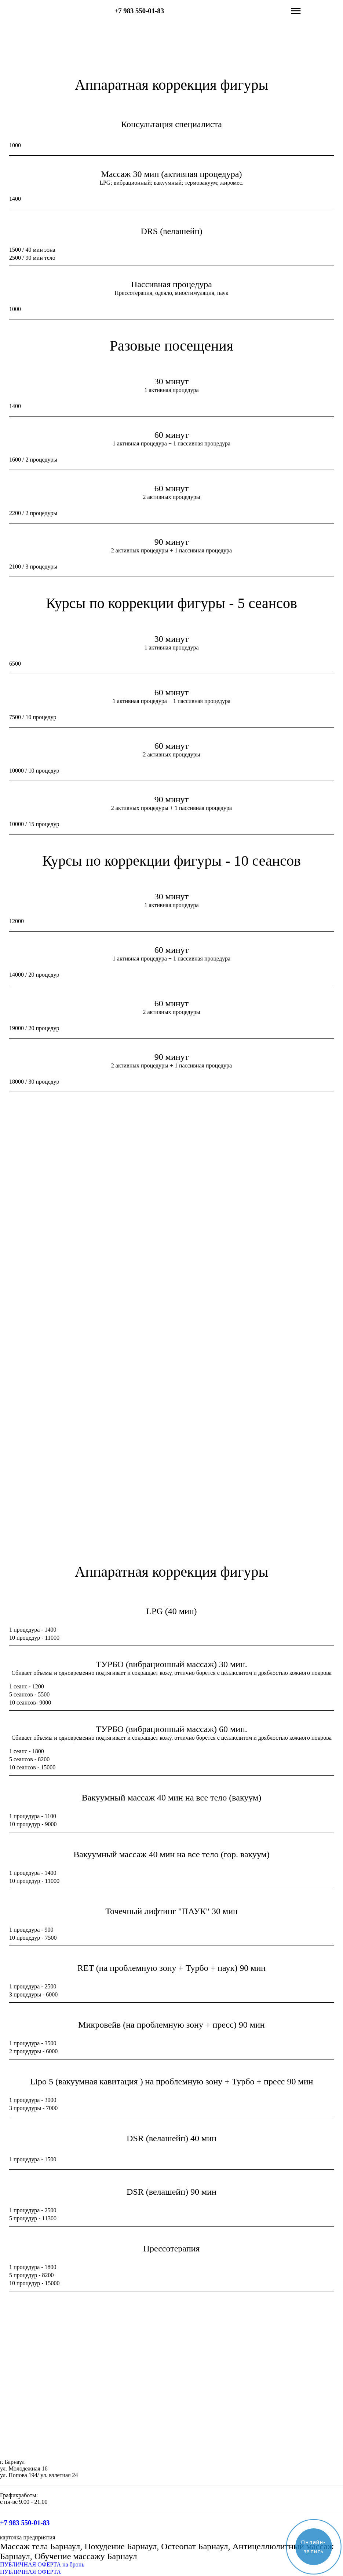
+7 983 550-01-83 (139, 11)
